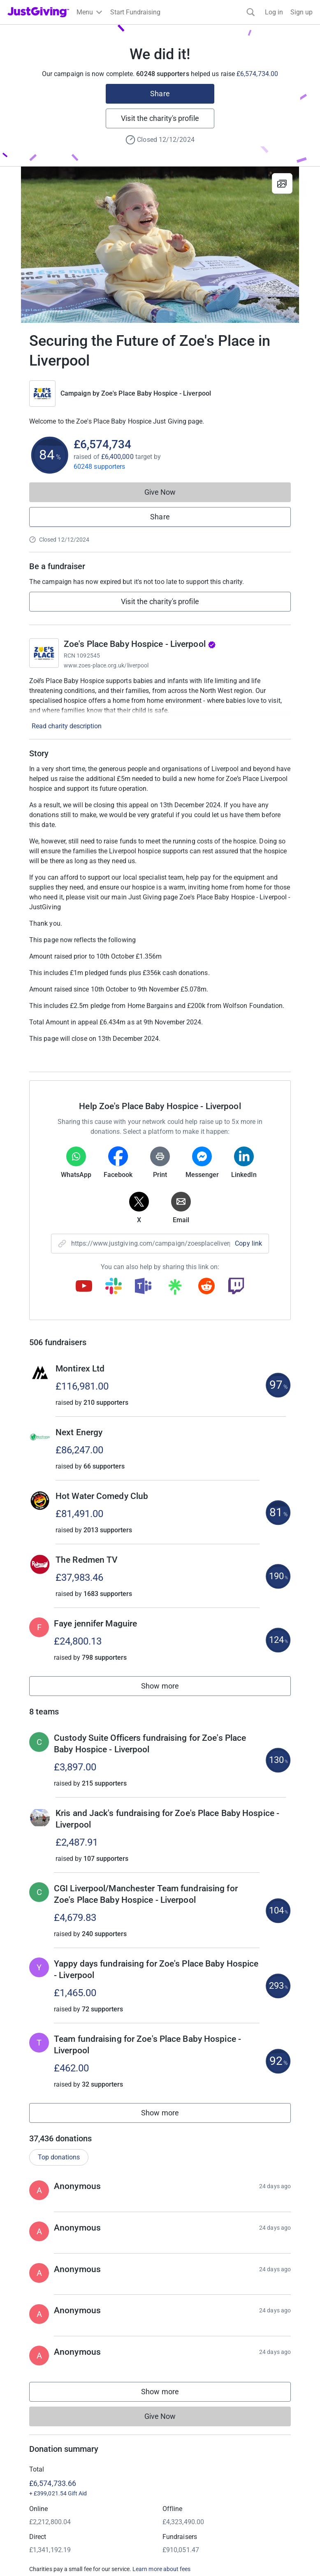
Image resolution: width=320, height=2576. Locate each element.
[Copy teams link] (143, 1287)
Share (159, 93)
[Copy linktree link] (175, 1289)
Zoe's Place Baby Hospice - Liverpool (156, 393)
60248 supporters (99, 466)
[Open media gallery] (160, 245)
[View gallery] (282, 183)
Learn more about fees (161, 2569)
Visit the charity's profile (160, 118)
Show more (169, 1688)
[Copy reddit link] (206, 1287)
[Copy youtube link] (84, 1287)
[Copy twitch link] (236, 1287)
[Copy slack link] (113, 1287)
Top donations (59, 2157)
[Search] (250, 12)
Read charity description (67, 726)
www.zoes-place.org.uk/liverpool (106, 665)
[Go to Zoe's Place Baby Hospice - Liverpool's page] (44, 653)
